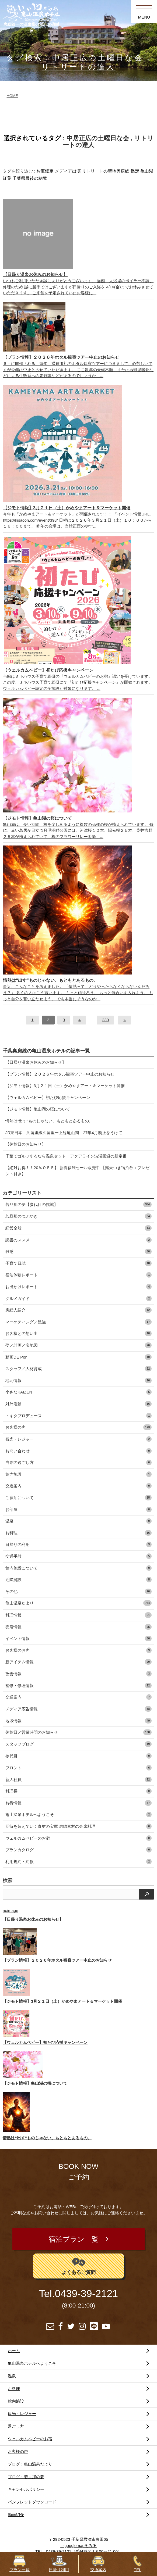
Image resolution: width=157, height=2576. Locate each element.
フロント (78, 1768)
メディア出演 (68, 171)
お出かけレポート (78, 1286)
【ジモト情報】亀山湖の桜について (37, 1109)
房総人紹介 (78, 1310)
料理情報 (78, 1615)
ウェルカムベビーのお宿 (78, 1838)
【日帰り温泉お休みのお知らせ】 (35, 1062)
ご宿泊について (78, 1497)
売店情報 (78, 1627)
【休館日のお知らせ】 (25, 1144)
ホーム (14, 2350)
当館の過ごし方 (78, 1462)
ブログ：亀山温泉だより (30, 2464)
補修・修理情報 (78, 1685)
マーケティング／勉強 (78, 1322)
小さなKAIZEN (78, 1392)
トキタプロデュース (78, 1415)
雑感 (78, 1251)
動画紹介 (16, 2514)
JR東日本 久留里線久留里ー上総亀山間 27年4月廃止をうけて (63, 1132)
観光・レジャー (78, 1439)
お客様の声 (78, 1427)
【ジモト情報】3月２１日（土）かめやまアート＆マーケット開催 (65, 1085)
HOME (12, 96)
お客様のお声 (78, 1650)
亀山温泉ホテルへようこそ (78, 1814)
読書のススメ (78, 1240)
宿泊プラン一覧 (74, 2239)
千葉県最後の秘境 (29, 178)
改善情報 (78, 1673)
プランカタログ (78, 1850)
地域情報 (78, 1721)
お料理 (78, 1533)
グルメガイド (78, 1298)
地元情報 (78, 1380)
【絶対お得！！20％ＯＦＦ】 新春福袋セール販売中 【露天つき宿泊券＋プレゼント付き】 (77, 1170)
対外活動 (78, 1404)
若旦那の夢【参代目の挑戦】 (78, 1204)
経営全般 (78, 1228)
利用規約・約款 (78, 1861)
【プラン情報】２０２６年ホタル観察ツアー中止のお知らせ (59, 1074)
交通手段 (78, 1556)
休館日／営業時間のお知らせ (78, 1732)
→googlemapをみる (78, 2545)
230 (105, 1019)
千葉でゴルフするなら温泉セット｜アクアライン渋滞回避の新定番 (66, 1156)
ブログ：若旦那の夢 (26, 2476)
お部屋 (78, 1509)
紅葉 (7, 178)
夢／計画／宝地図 (78, 1345)
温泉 (78, 1521)
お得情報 (78, 1803)
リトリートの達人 (78, 66)
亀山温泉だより (78, 1603)
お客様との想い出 (78, 1333)
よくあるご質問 (79, 2265)
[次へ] (124, 1020)
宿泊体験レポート (78, 1275)
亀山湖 (146, 171)
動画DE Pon (78, 1357)
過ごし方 (16, 2426)
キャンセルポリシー (26, 2489)
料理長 (78, 1791)
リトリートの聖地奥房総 (105, 171)
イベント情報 (78, 1638)
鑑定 (135, 171)
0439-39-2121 (86, 2293)
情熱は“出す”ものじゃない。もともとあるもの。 (49, 1121)
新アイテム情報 (78, 1662)
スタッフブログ (78, 1744)
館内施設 (78, 1474)
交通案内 (78, 1486)
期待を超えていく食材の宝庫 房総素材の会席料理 (78, 1826)
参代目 (78, 1756)
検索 (7, 1880)
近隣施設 (78, 1579)
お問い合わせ (78, 1451)
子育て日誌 (78, 1263)
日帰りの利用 (78, 1544)
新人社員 (78, 1779)
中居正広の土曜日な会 (98, 57)
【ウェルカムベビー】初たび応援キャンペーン (47, 1097)
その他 (78, 1591)
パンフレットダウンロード (32, 2502)
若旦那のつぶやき (78, 1216)
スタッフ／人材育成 (78, 1368)
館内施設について (78, 1568)
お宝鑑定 (45, 171)
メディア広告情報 (78, 1709)
